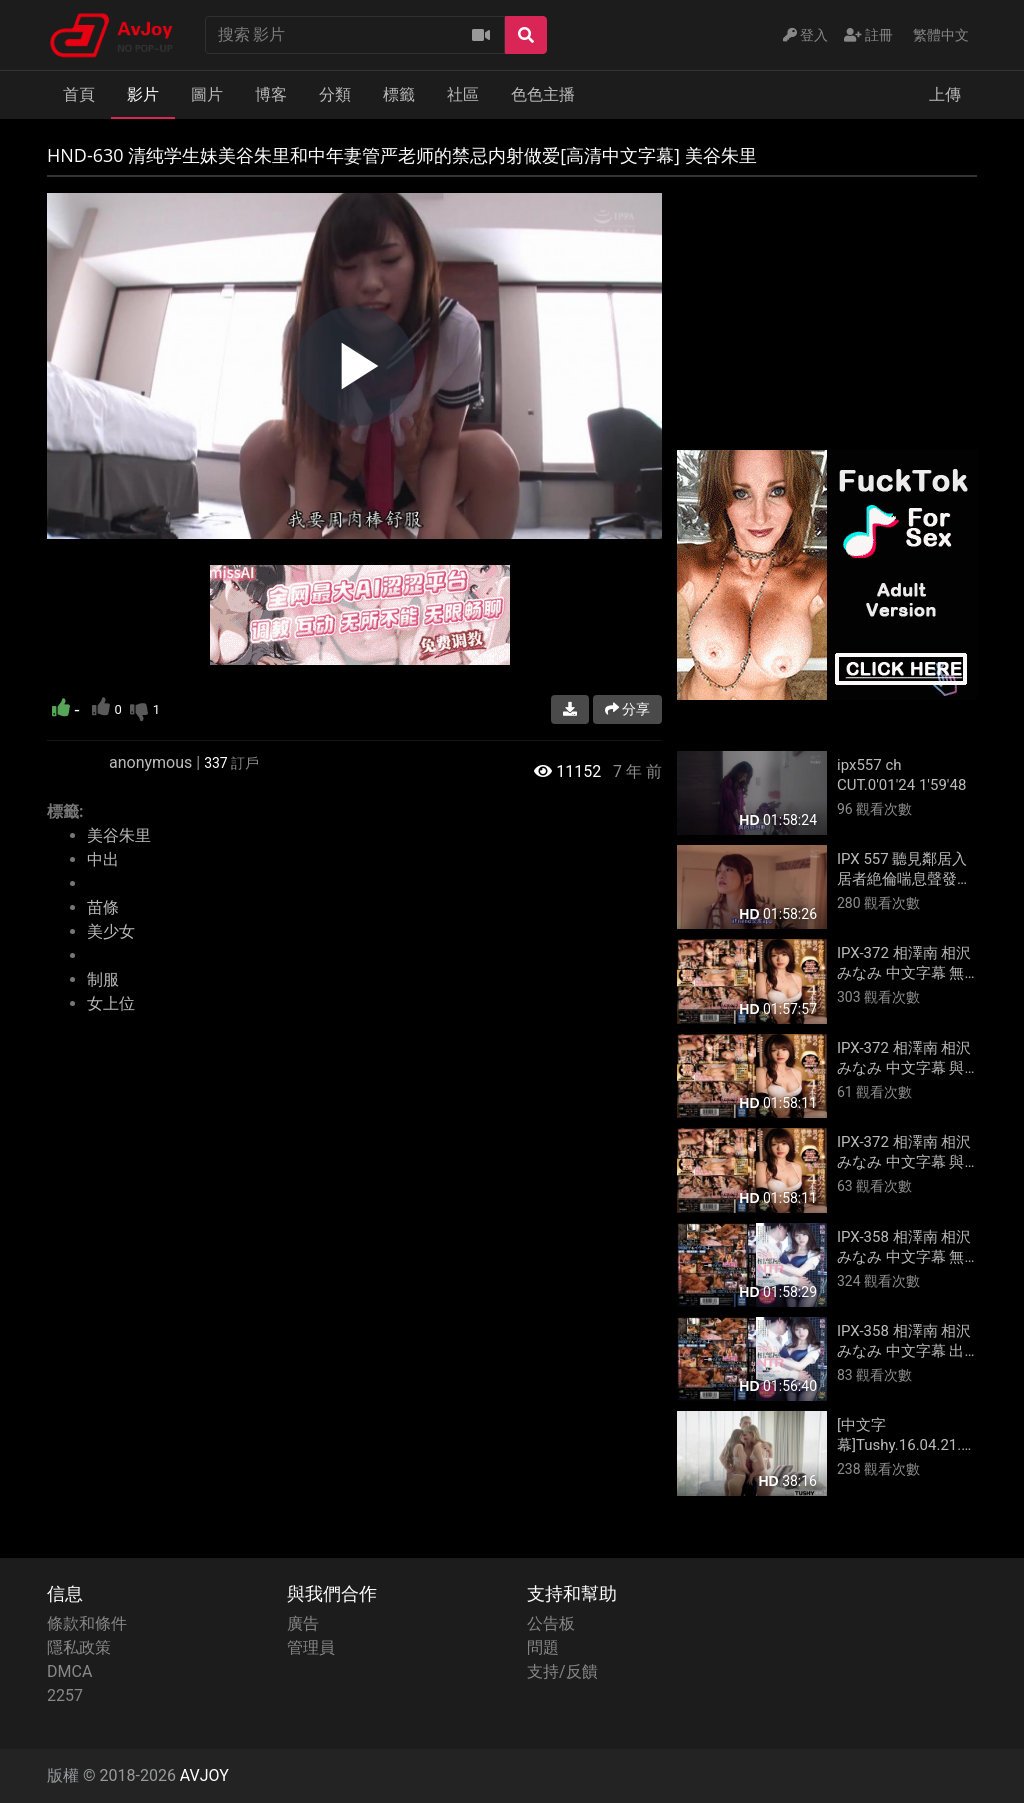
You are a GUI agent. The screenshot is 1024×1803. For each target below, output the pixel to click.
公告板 (551, 1623)
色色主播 (543, 94)
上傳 (945, 94)
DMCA (69, 1671)
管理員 (311, 1647)
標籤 (399, 94)
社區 (463, 94)
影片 (143, 94)
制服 (103, 979)
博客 (271, 94)
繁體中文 (941, 35)
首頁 (79, 94)
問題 (543, 1647)
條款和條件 (87, 1623)
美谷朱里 (119, 835)
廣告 (303, 1623)
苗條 (103, 907)
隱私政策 (79, 1647)
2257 (65, 1695)
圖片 (207, 94)
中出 (103, 859)
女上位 (111, 1003)
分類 (335, 94)
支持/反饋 (562, 1671)
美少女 (111, 931)
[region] (354, 366)
